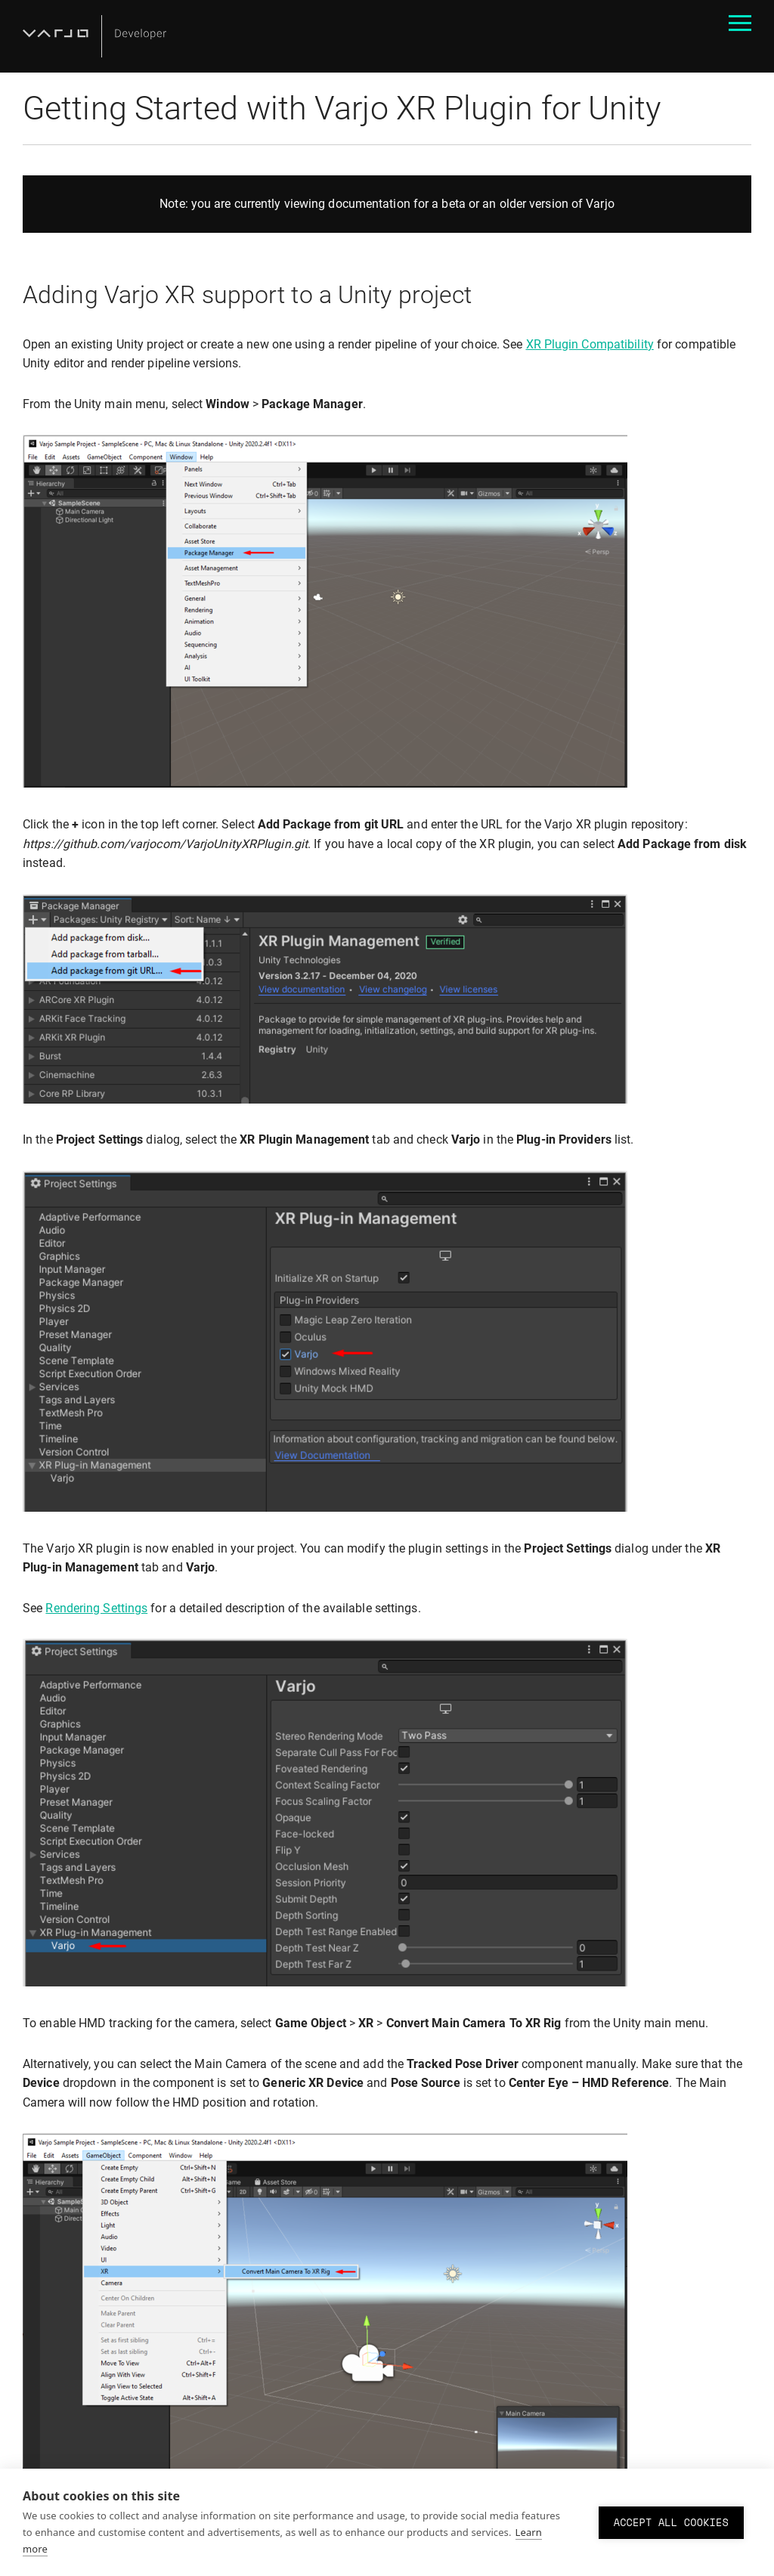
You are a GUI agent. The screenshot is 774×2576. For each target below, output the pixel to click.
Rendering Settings (96, 1608)
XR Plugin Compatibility (590, 344)
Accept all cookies (671, 2522)
